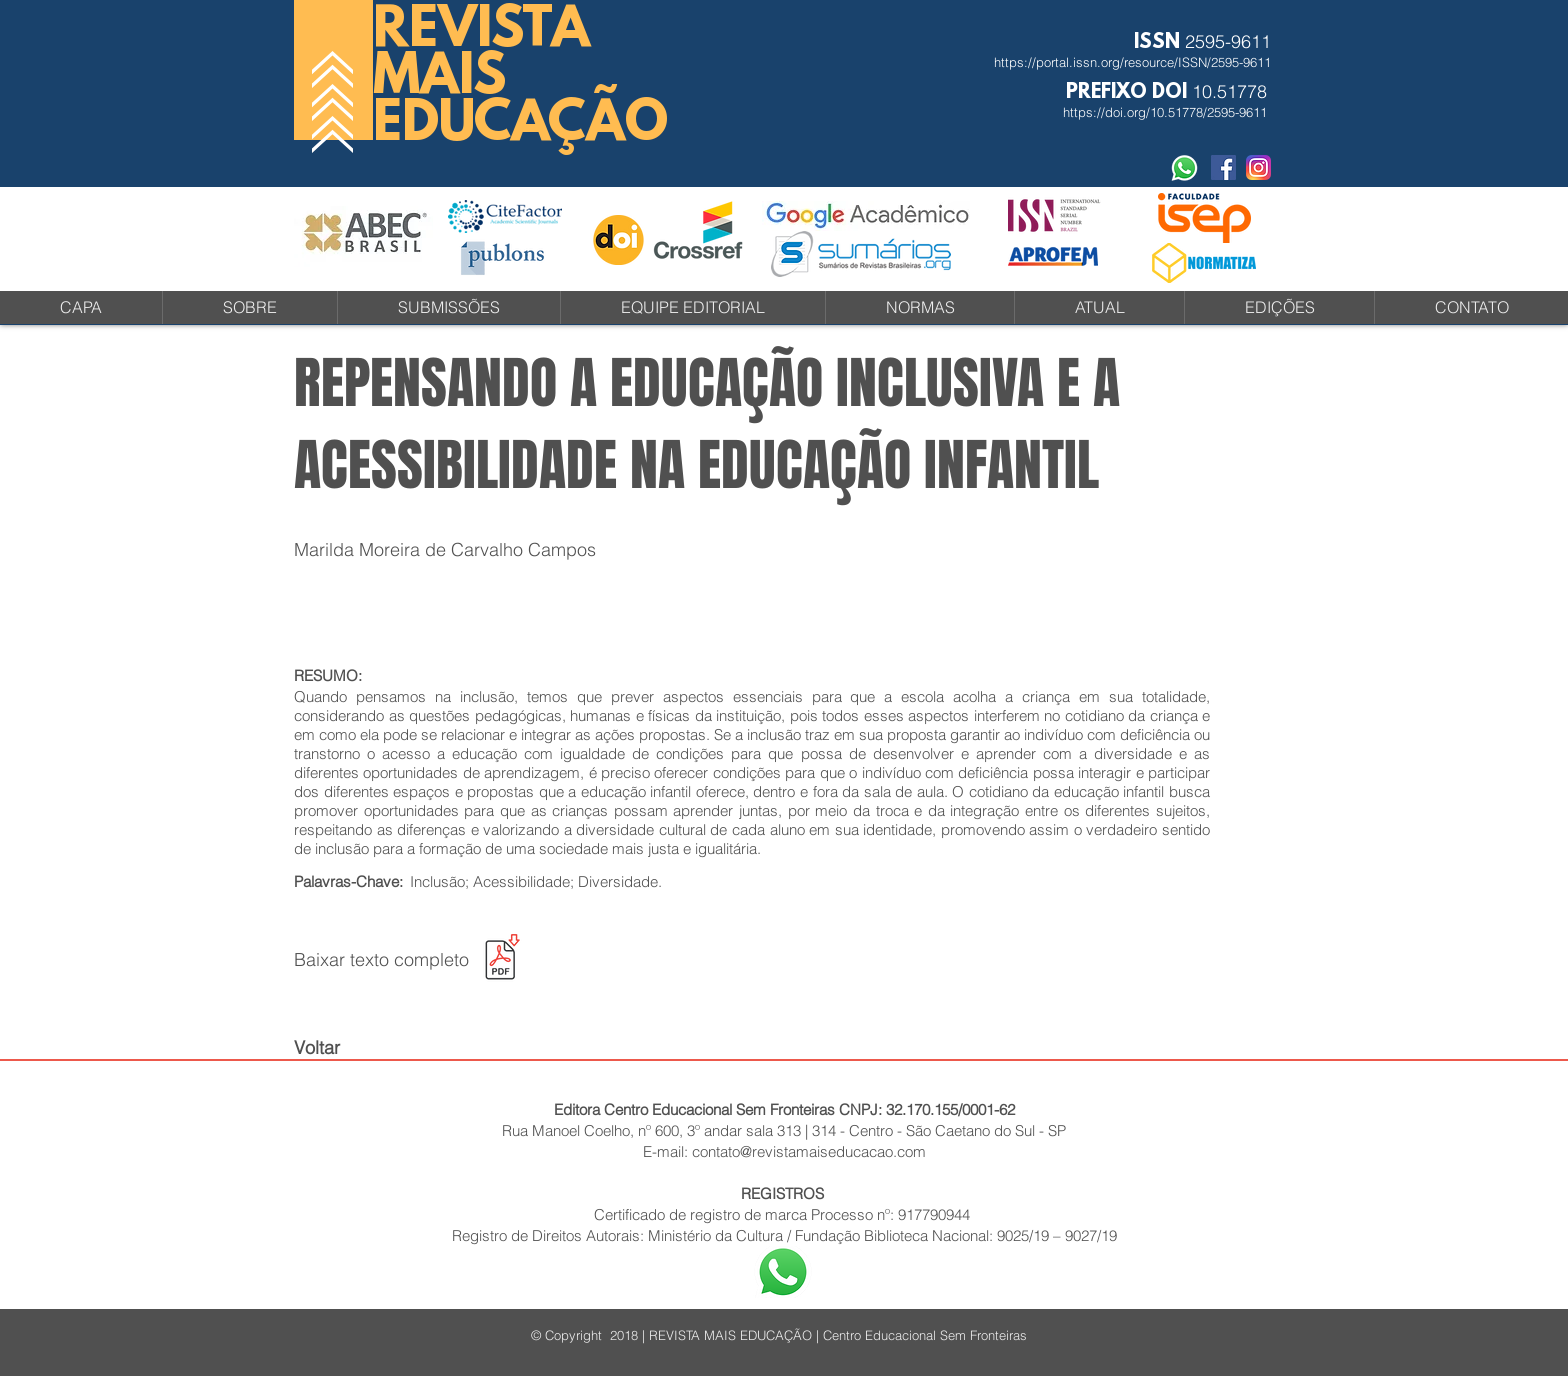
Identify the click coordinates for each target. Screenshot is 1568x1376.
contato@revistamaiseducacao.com (809, 1151)
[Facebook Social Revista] (1223, 167)
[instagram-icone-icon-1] (1258, 167)
